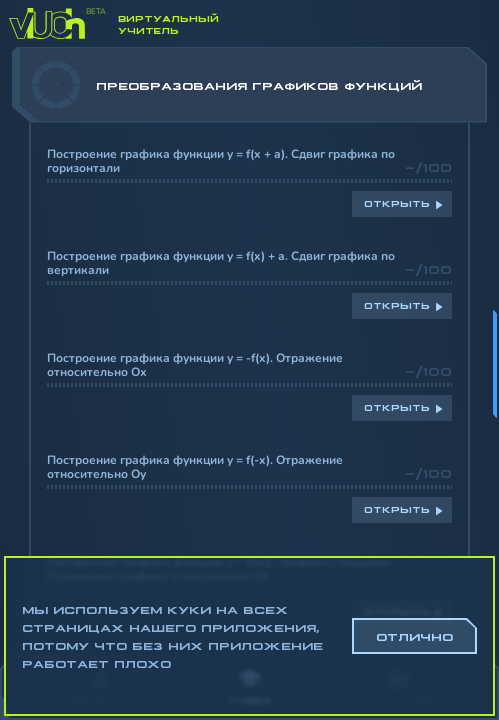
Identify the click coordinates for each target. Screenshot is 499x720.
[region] (249, 351)
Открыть (397, 203)
